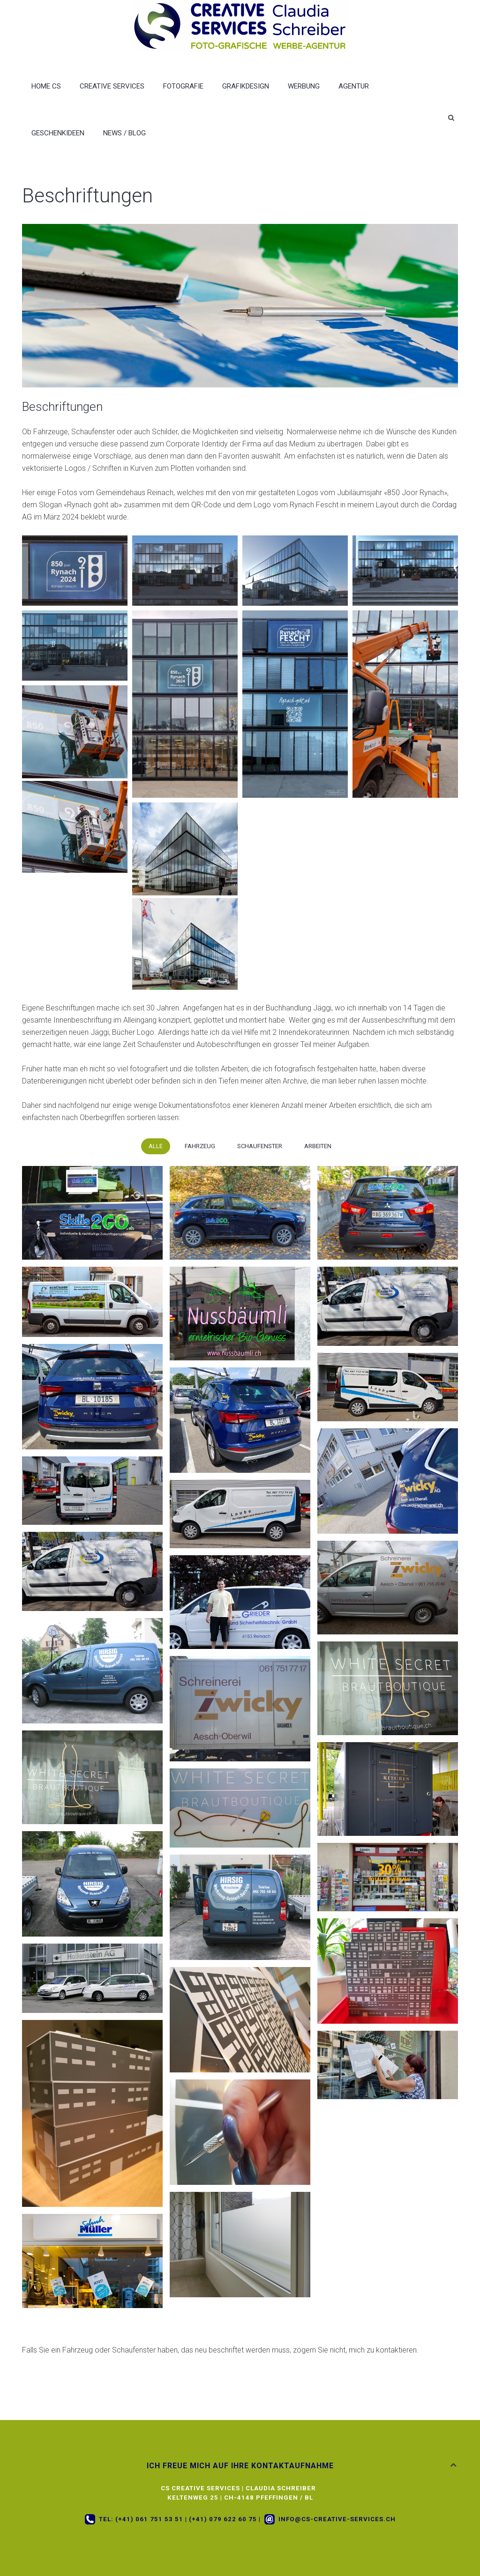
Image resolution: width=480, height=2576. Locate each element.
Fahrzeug (200, 1146)
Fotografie (183, 86)
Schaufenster (259, 1146)
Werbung (304, 86)
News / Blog (124, 133)
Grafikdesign (245, 86)
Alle (156, 1146)
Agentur (353, 86)
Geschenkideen (57, 133)
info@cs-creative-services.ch (337, 2519)
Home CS (46, 86)
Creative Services (112, 86)
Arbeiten (317, 1146)
